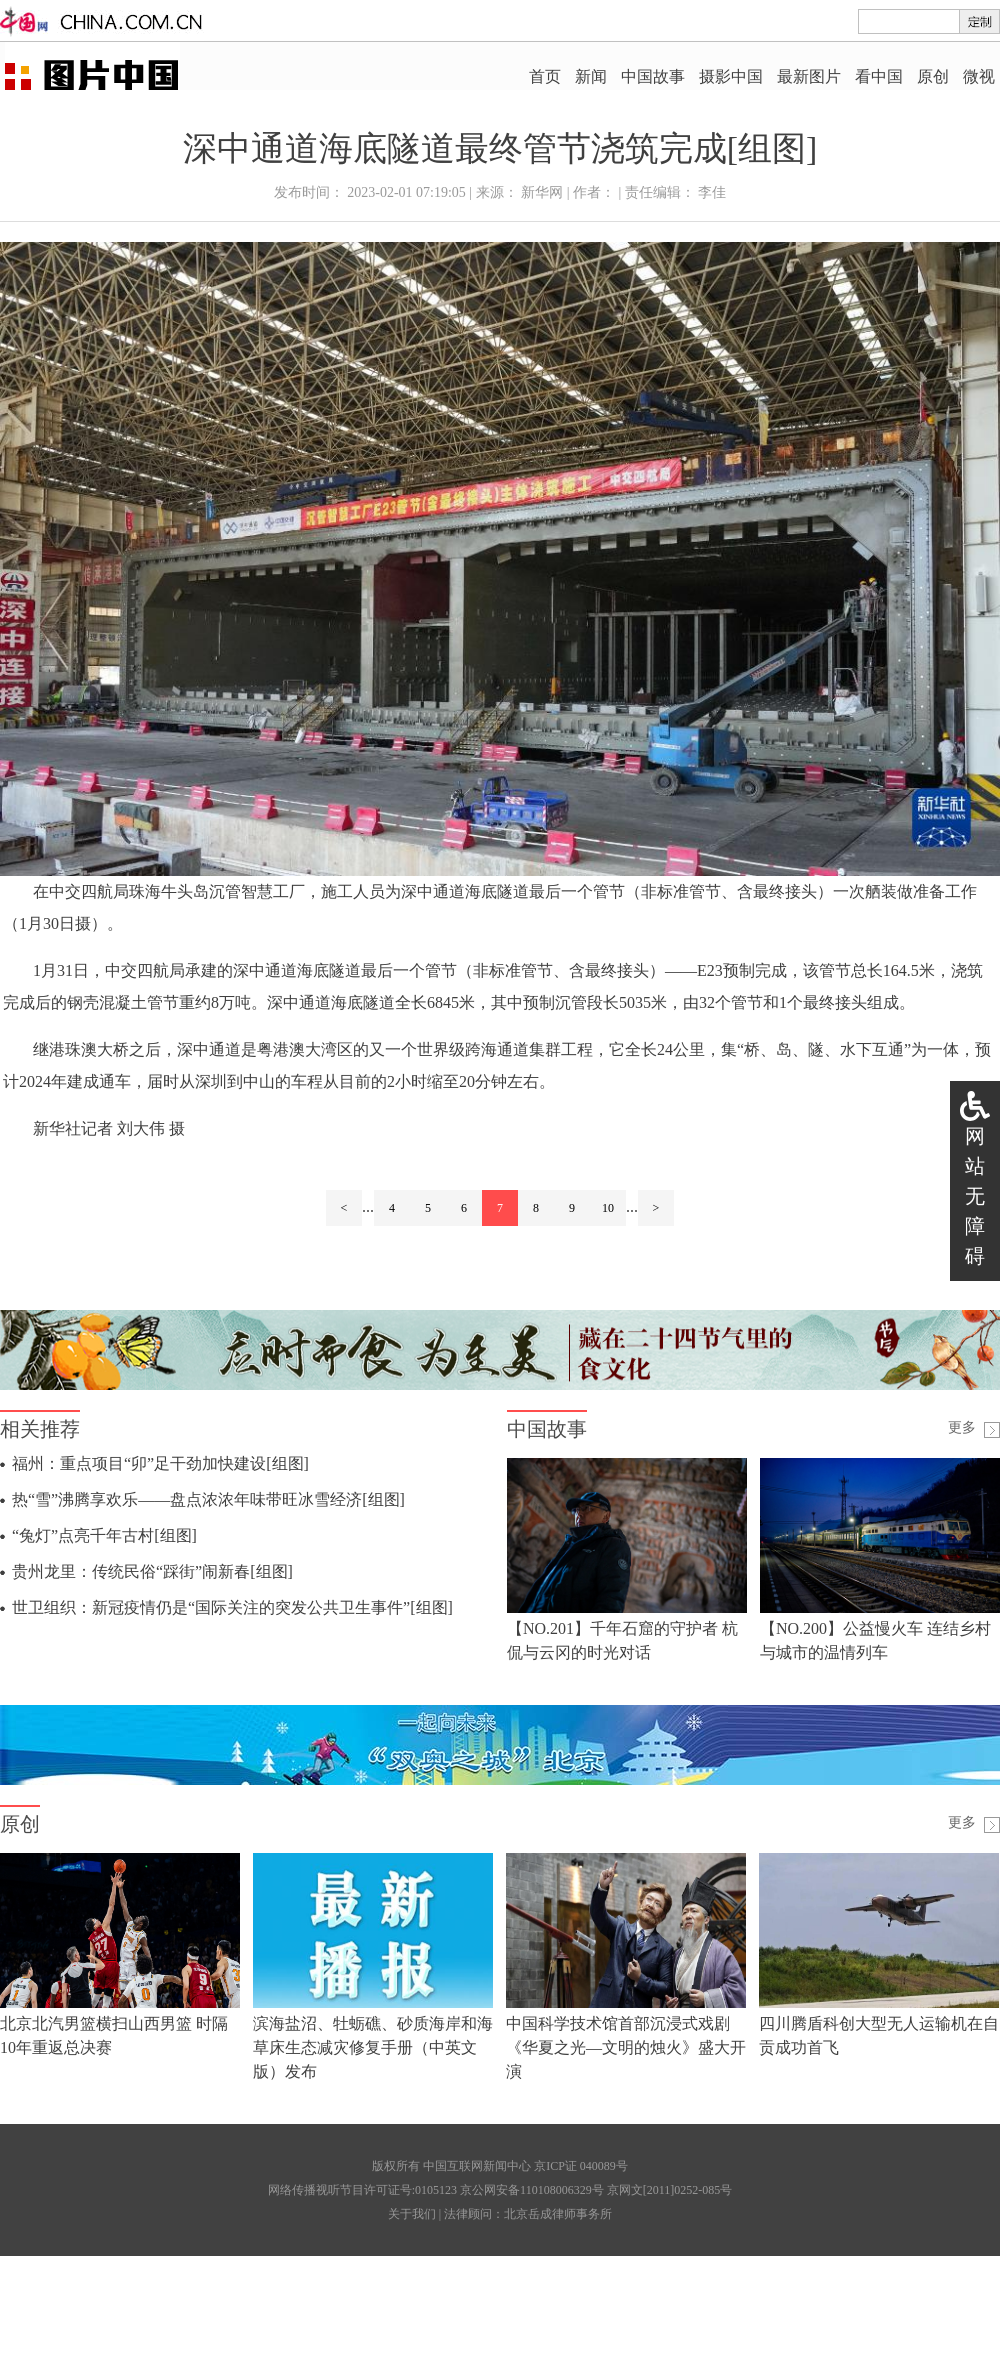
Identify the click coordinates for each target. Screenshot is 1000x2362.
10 (608, 1208)
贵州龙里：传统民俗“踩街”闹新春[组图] (152, 1571)
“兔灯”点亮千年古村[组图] (104, 1535)
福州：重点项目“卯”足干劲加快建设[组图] (160, 1463)
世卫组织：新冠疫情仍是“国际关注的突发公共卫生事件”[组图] (232, 1607)
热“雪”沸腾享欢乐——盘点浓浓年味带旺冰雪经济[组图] (208, 1499)
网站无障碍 (975, 1196)
